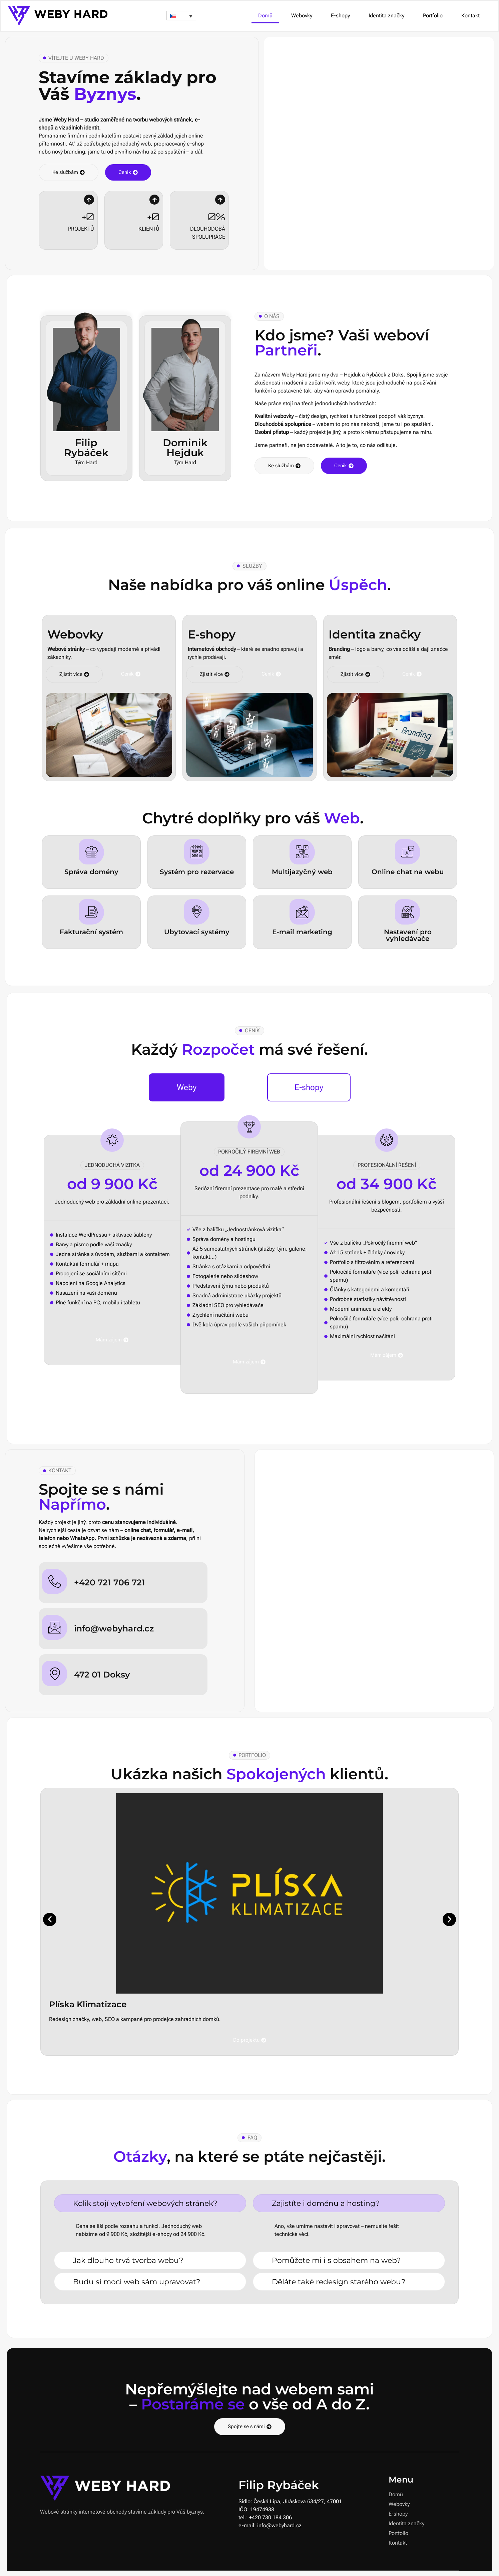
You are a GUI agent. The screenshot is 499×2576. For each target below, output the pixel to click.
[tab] (186, 1087)
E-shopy (340, 15)
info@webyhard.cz (114, 1628)
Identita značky (386, 15)
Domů (265, 15)
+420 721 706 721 (109, 1582)
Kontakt (470, 15)
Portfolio (433, 15)
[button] (181, 15)
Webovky (301, 15)
